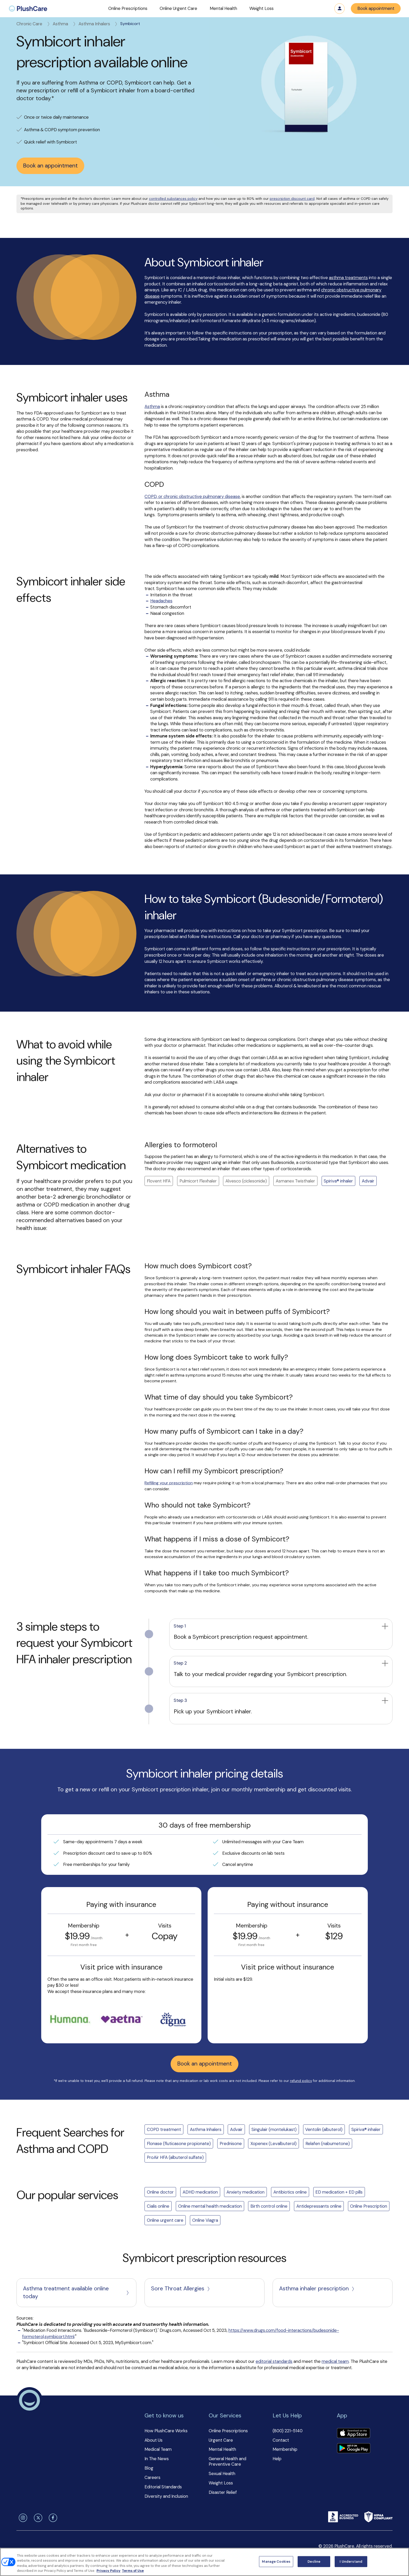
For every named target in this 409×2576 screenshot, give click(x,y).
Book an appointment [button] (50, 165)
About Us (154, 2440)
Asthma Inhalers (98, 24)
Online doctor (160, 2192)
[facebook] (52, 2517)
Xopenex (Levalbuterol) (273, 2143)
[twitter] (37, 2517)
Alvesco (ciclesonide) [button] (246, 1181)
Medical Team (158, 2449)
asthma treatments (348, 277)
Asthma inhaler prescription (317, 2288)
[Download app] (353, 2433)
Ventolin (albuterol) (323, 2129)
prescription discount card (292, 198)
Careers (152, 2477)
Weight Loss (221, 2483)
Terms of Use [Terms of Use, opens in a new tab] (133, 2570)
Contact (281, 2440)
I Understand (351, 2561)
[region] (204, 2562)
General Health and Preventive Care (227, 2461)
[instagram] (21, 2517)
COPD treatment (164, 2129)
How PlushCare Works (166, 2431)
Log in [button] (340, 9)
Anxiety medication (245, 2192)
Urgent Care (221, 2440)
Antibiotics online (290, 2192)
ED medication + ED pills (339, 2192)
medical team (335, 2361)
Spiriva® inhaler (338, 1181)
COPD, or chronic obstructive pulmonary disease (192, 496)
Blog (149, 2468)
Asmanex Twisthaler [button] (295, 1181)
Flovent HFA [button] (159, 1181)
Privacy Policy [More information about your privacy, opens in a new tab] (109, 2570)
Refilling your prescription (169, 1483)
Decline (314, 2561)
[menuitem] (28, 8)
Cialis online (158, 2206)
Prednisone (231, 2143)
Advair (368, 1181)
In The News (157, 2458)
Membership (285, 2449)
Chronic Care (33, 24)
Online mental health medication (210, 2206)
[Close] (400, 2561)
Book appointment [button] (375, 8)
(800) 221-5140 (288, 2431)
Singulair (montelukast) (274, 2129)
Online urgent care (165, 2220)
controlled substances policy (173, 198)
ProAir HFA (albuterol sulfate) (175, 2157)
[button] (127, 8)
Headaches (161, 601)
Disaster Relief (223, 2492)
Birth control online (268, 2206)
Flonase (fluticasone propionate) (179, 2143)
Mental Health (222, 2449)
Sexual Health (222, 2473)
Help (277, 2458)
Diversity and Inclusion (166, 2496)
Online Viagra (205, 2220)
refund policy (301, 2081)
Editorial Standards (163, 2487)
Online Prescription (368, 2206)
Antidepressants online (318, 2206)
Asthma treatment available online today (76, 2292)
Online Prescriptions (228, 2431)
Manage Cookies (276, 2561)
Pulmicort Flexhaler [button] (198, 1181)
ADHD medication (200, 2192)
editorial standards (274, 2361)
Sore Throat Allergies (181, 2288)
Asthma (64, 24)
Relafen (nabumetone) (327, 2143)
